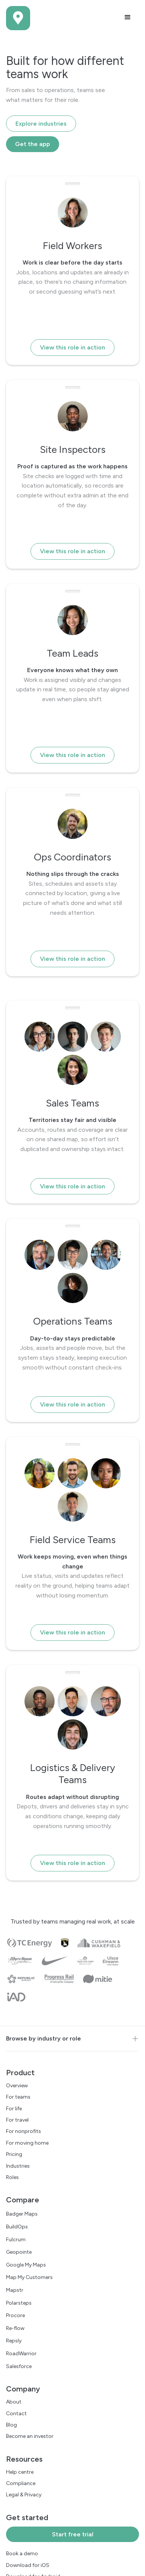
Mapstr (14, 2290)
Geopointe (19, 2252)
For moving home (27, 2143)
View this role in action (72, 347)
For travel (17, 2120)
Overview (17, 2085)
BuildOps (17, 2227)
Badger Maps (22, 2214)
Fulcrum (16, 2239)
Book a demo (22, 2553)
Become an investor (29, 2436)
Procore (15, 2315)
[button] (127, 17)
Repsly (13, 2340)
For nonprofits (23, 2131)
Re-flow (15, 2328)
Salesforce (19, 2366)
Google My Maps (26, 2265)
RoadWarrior (21, 2353)
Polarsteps (19, 2303)
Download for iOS (27, 2565)
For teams (18, 2097)
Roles (12, 2177)
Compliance (20, 2483)
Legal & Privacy (23, 2494)
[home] (18, 18)
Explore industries (41, 123)
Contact (16, 2413)
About (13, 2402)
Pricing (14, 2154)
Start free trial (72, 2534)
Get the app (32, 144)
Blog (11, 2425)
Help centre (20, 2472)
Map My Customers (29, 2277)
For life (14, 2108)
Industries (18, 2166)
